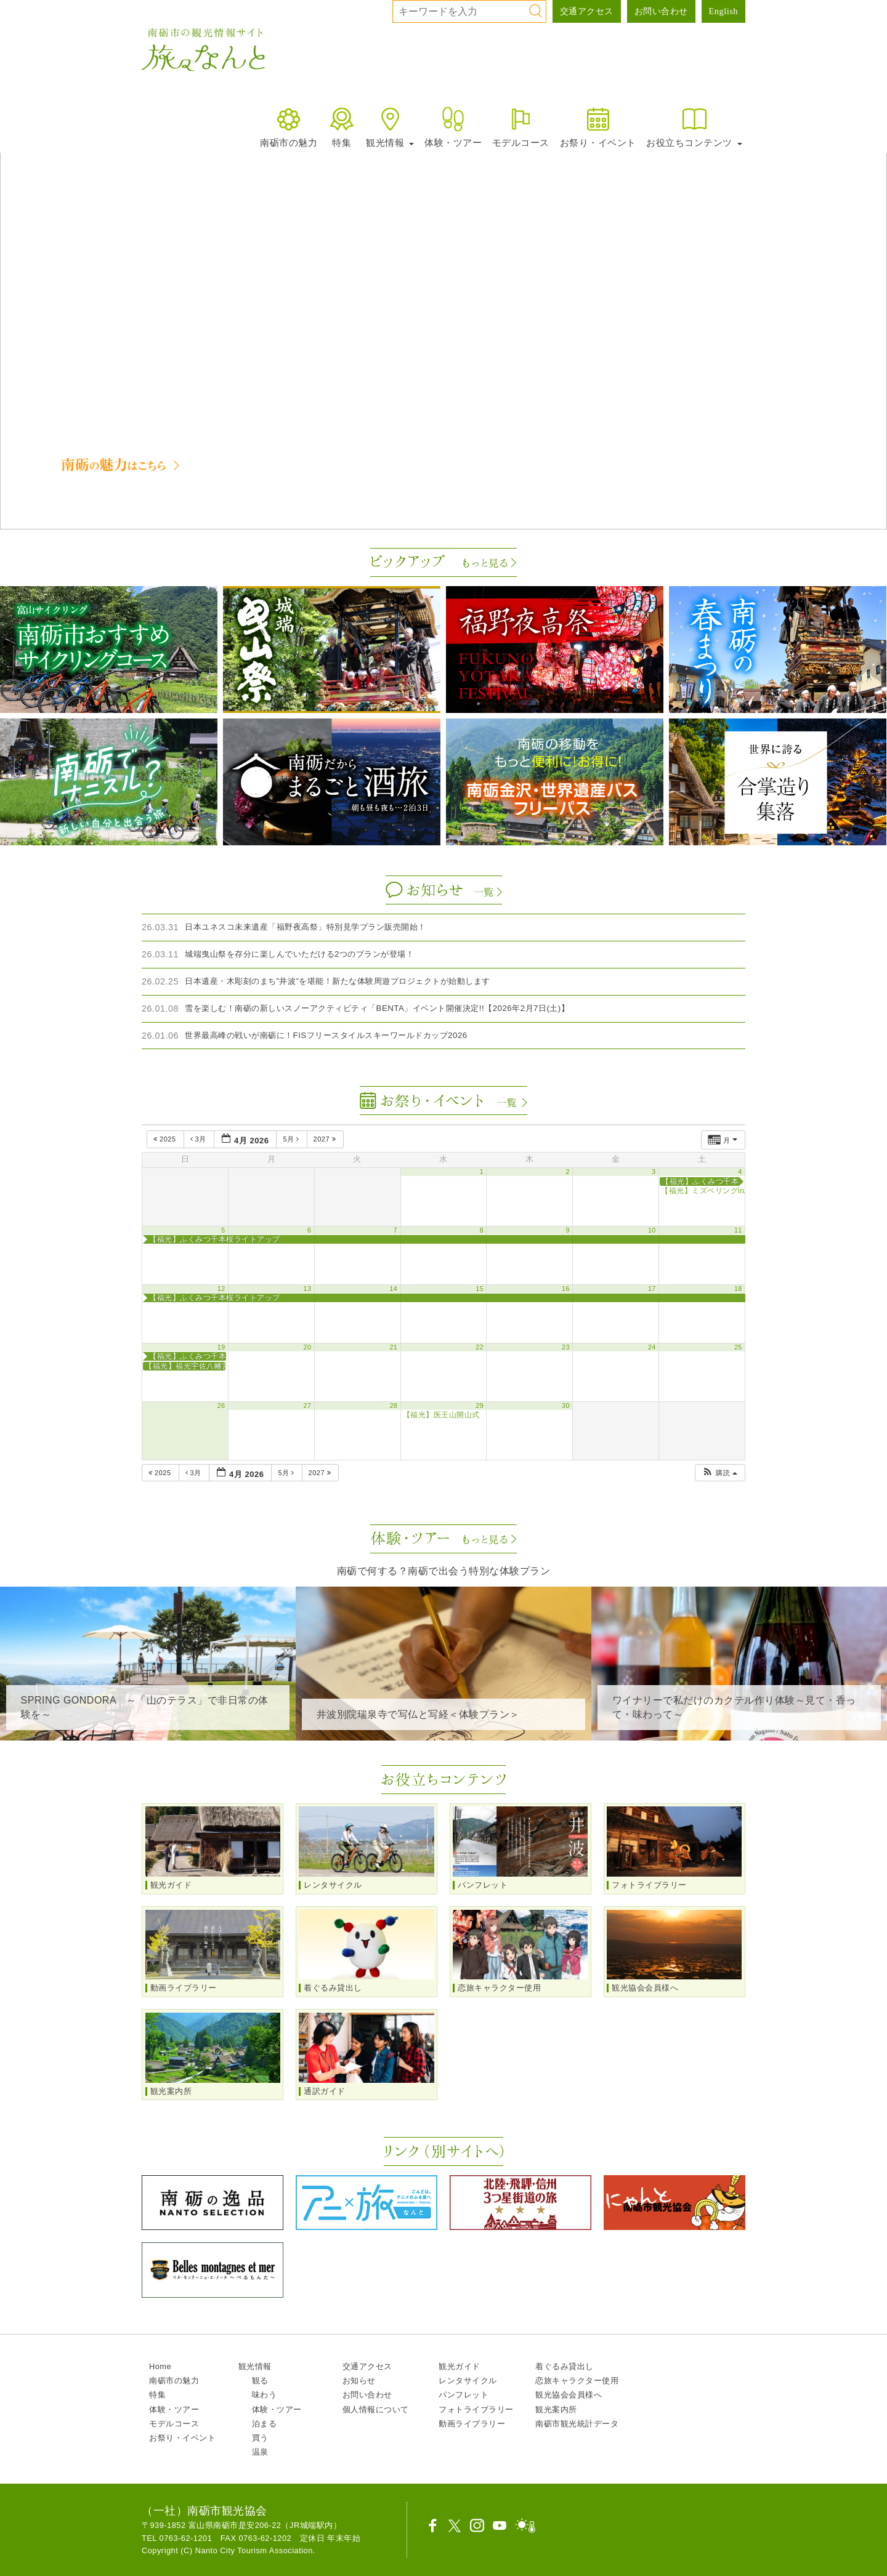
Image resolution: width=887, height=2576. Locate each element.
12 (221, 1288)
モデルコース (520, 126)
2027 (326, 1139)
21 (393, 1347)
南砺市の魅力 (288, 126)
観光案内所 (556, 2409)
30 (566, 1405)
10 (652, 1230)
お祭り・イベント (598, 126)
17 (652, 1288)
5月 (292, 1139)
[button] (19, 283)
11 (738, 1230)
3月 (199, 1139)
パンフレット (463, 2394)
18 (738, 1288)
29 (480, 1405)
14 (393, 1288)
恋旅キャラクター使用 (576, 2380)
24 (652, 1347)
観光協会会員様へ (568, 2394)
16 (566, 1288)
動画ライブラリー (472, 2423)
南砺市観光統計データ (576, 2423)
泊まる (264, 2423)
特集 (341, 126)
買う (260, 2437)
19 (221, 1347)
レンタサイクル (468, 2380)
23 (566, 1347)
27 (308, 1405)
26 (221, 1405)
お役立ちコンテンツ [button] (694, 126)
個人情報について (375, 2409)
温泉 (260, 2452)
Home (160, 2366)
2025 (165, 1139)
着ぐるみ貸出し (564, 2366)
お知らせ (359, 2380)
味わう (264, 2394)
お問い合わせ (661, 11)
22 (480, 1347)
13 (308, 1288)
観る (260, 2380)
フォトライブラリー (476, 2409)
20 (308, 1347)
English (723, 11)
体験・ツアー (453, 126)
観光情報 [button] (390, 126)
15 (480, 1288)
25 (738, 1347)
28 (393, 1405)
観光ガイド (459, 2366)
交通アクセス (587, 11)
